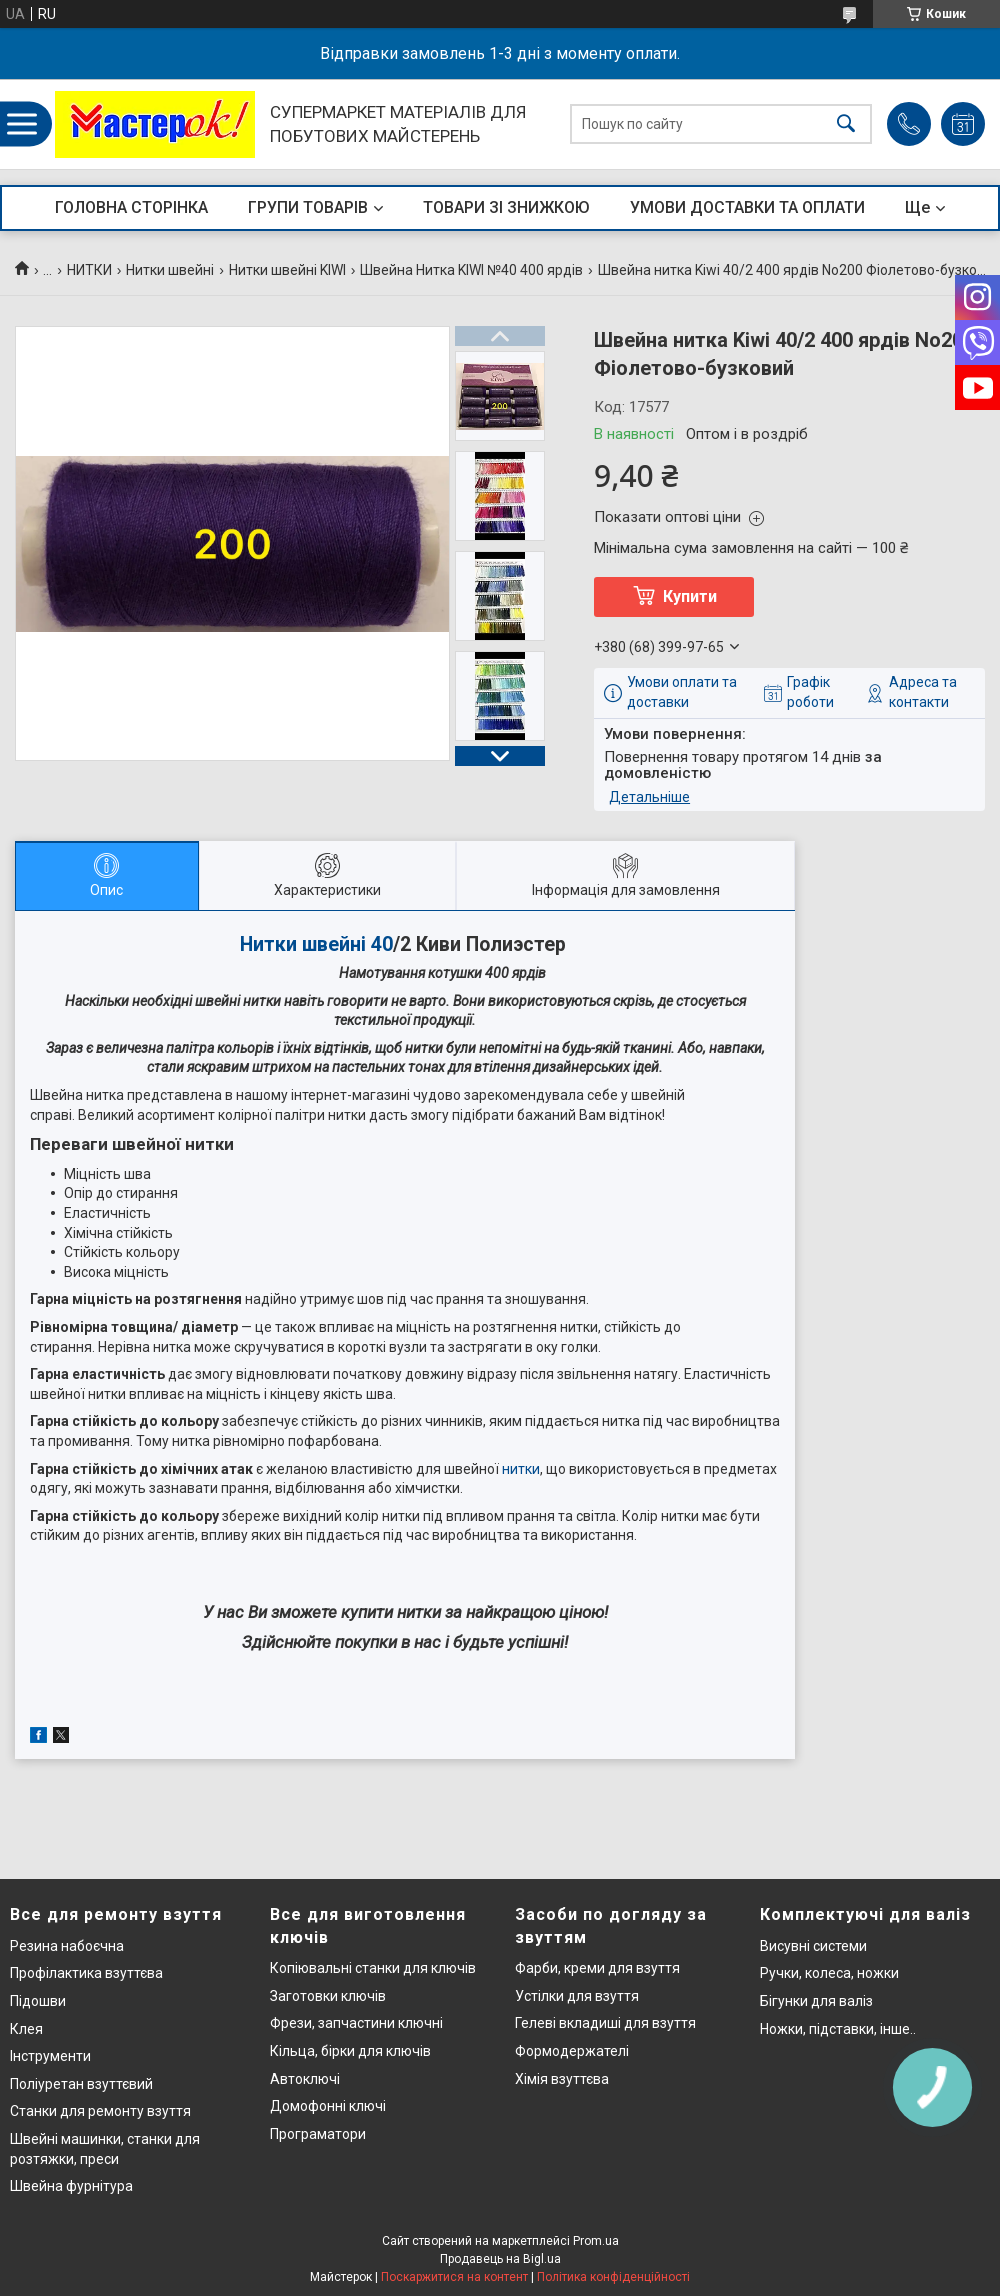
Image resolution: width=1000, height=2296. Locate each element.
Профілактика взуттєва (86, 1973)
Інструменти (50, 2056)
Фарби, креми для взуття (597, 1968)
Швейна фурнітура (71, 2186)
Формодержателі (572, 2051)
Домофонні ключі (328, 2106)
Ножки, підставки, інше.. (838, 2029)
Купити (690, 596)
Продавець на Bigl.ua (500, 2259)
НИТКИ (89, 270)
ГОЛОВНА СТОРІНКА (131, 207)
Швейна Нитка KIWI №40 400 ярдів (471, 270)
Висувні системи (813, 1946)
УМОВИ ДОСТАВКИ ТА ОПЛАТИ (747, 207)
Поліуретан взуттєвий (81, 2084)
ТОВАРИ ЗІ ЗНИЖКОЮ (506, 207)
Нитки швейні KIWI (287, 270)
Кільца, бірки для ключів (350, 2051)
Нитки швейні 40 (316, 944)
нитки (521, 1469)
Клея (26, 2029)
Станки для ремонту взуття (100, 2111)
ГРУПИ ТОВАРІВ (308, 207)
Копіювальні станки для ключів (373, 1968)
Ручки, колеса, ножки (829, 1973)
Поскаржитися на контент (454, 2277)
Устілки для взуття (577, 1996)
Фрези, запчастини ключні (356, 2023)
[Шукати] (846, 124)
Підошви (38, 2001)
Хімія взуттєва (562, 2079)
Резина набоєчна (67, 1946)
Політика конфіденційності (613, 2277)
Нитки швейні (170, 270)
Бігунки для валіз (816, 2001)
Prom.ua (596, 2241)
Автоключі (305, 2079)
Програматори (318, 2134)
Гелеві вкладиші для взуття (605, 2023)
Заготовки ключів (328, 1996)
